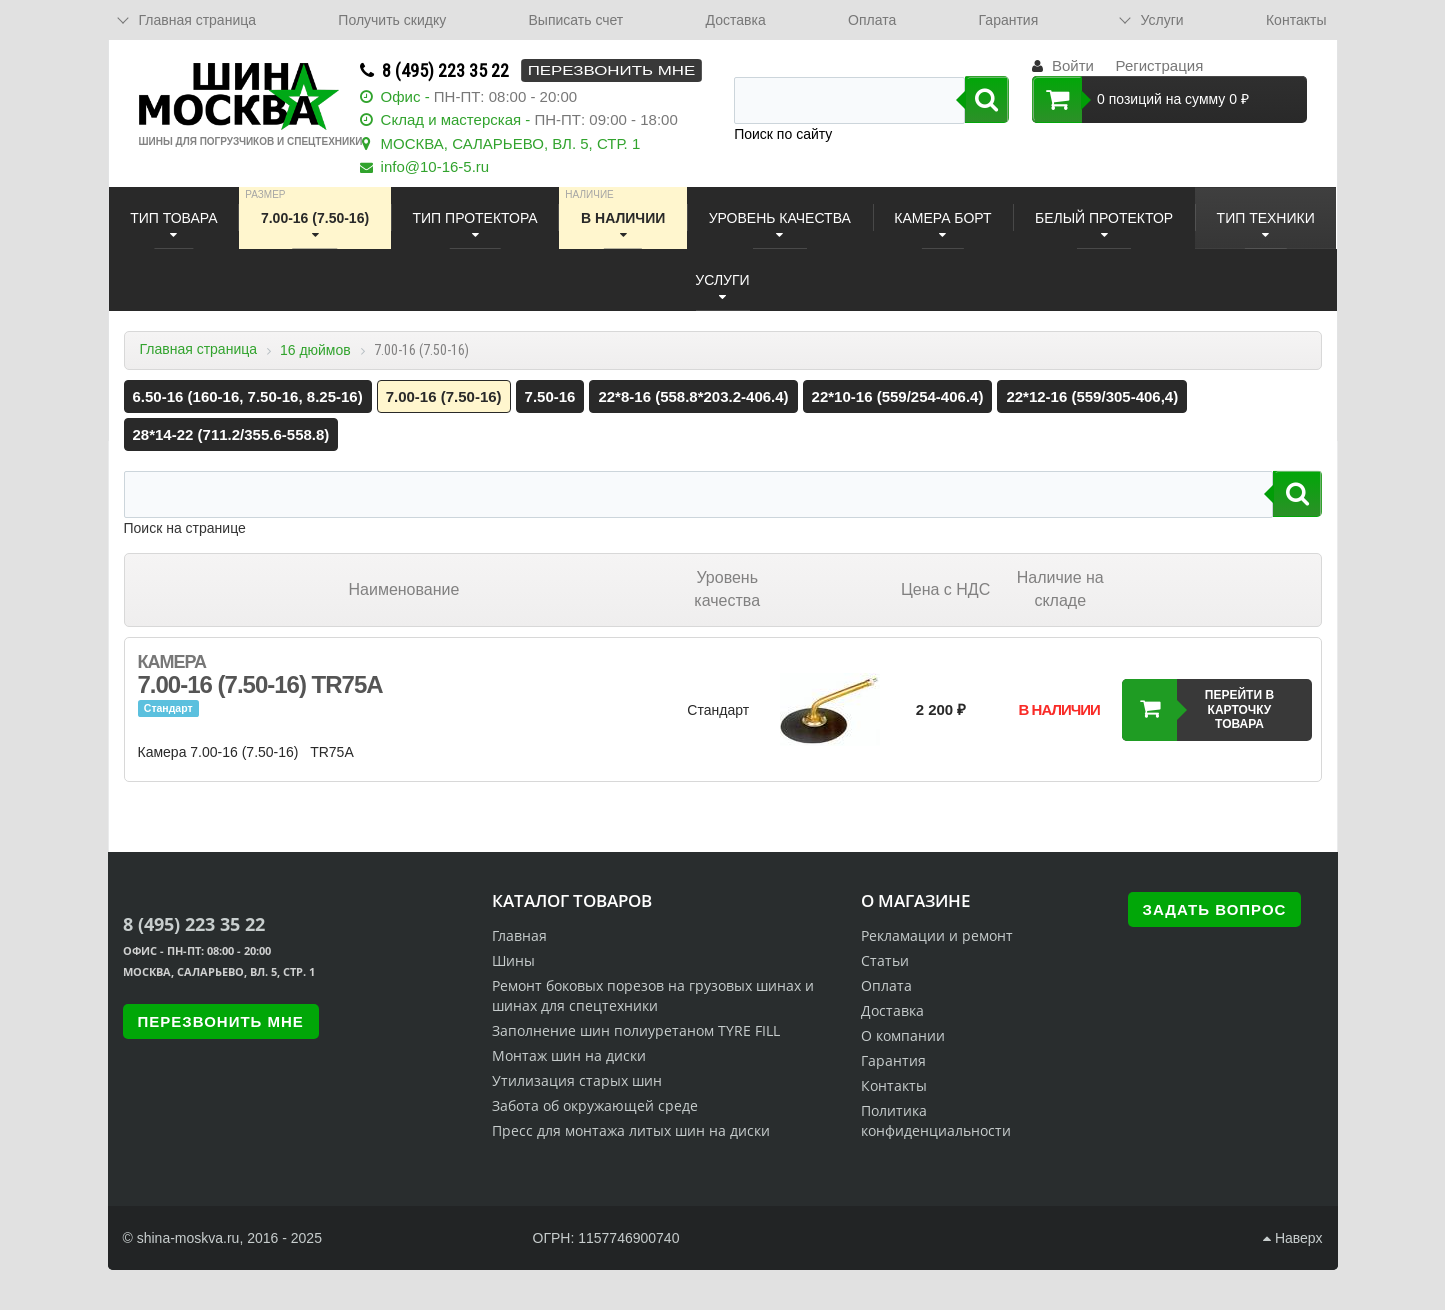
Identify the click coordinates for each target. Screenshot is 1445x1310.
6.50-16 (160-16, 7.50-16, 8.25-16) (248, 396)
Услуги (1162, 20)
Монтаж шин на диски (569, 1055)
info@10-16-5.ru (435, 166)
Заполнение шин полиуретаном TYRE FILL (636, 1030)
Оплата (872, 20)
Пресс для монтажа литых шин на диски (631, 1130)
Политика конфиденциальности (936, 1120)
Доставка (736, 20)
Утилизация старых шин (577, 1080)
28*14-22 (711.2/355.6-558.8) (231, 434)
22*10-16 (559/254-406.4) (898, 396)
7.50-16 (550, 396)
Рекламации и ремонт (937, 935)
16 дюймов (315, 350)
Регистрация (1160, 65)
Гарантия (1009, 20)
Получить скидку (392, 20)
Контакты (1296, 20)
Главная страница (199, 349)
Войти (1073, 65)
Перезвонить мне (611, 70)
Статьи (885, 960)
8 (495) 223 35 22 (445, 70)
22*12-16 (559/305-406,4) (1092, 396)
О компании (903, 1035)
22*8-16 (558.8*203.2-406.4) (693, 396)
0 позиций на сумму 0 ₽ (1140, 99)
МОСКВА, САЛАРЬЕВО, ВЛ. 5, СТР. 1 (511, 143)
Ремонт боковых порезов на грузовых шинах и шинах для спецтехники (653, 995)
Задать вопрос (1215, 909)
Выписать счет (576, 20)
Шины (513, 960)
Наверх (1292, 1238)
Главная (519, 935)
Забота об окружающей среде (595, 1105)
